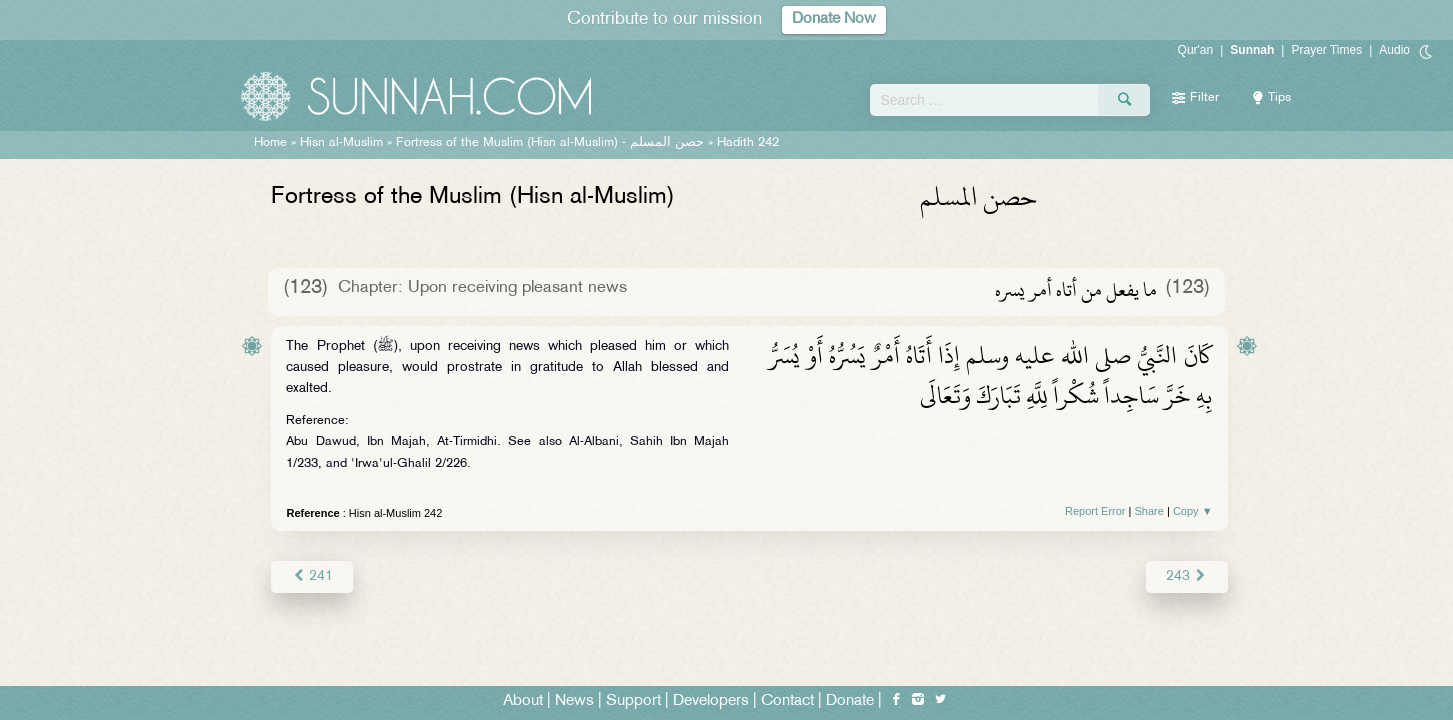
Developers (711, 701)
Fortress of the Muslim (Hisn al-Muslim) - (550, 143)
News (574, 701)
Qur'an (1196, 50)
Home (270, 143)
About (523, 701)
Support (633, 701)
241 (311, 576)
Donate (850, 701)
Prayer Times (1326, 50)
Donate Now (834, 19)
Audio (1394, 50)
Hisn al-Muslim (341, 143)
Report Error (1095, 511)
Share (1149, 511)
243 (1186, 576)
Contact (787, 701)
